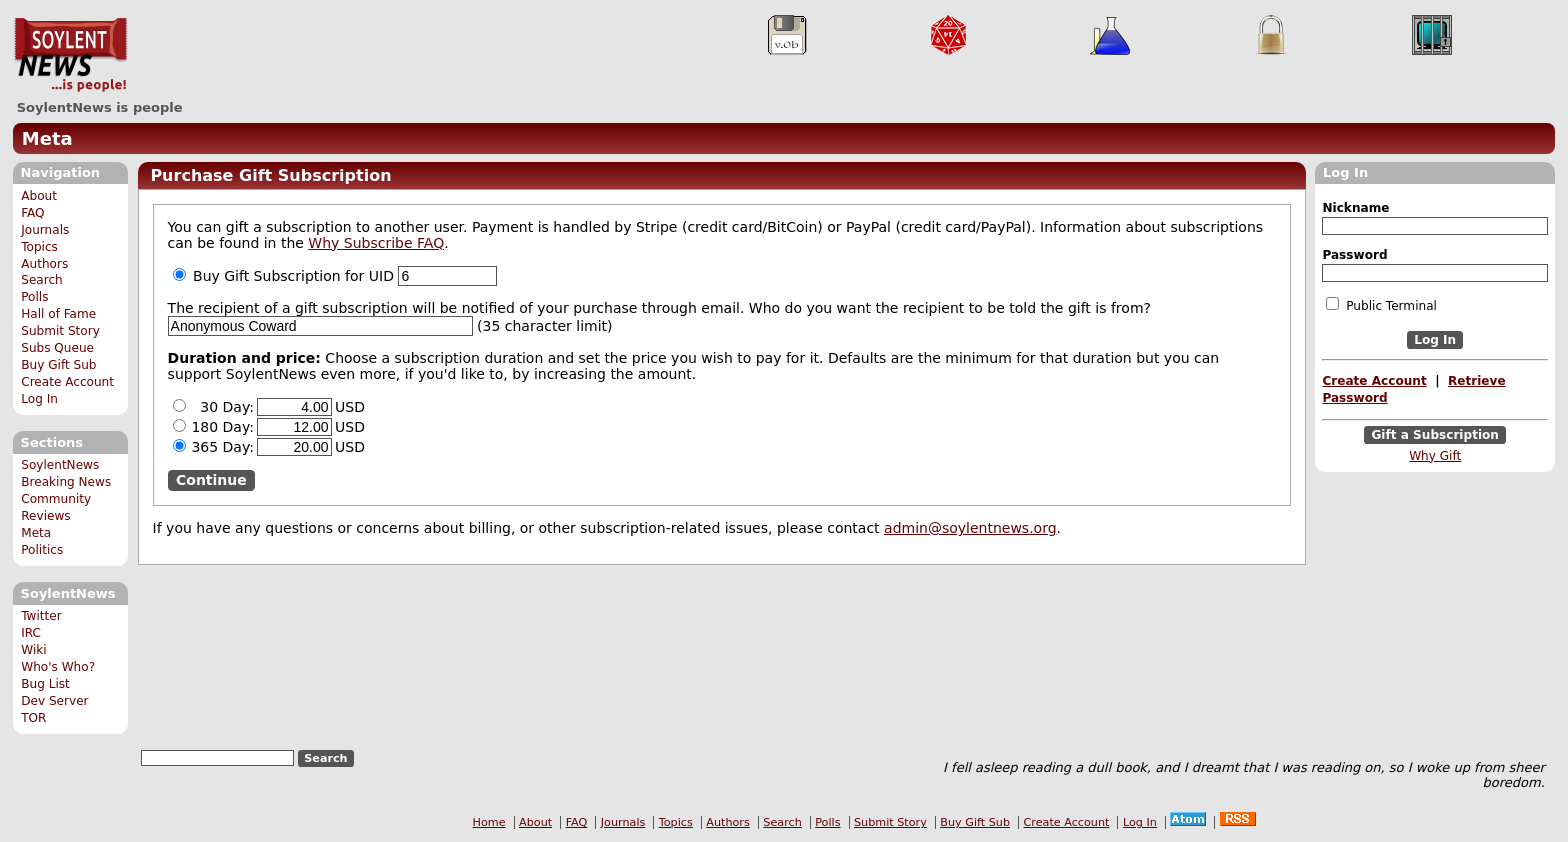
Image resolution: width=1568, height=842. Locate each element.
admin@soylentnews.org (970, 528)
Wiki (33, 650)
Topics (39, 247)
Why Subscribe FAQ (376, 243)
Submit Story (60, 331)
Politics (42, 550)
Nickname (1355, 208)
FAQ (32, 213)
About (39, 196)
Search (42, 280)
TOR (33, 718)
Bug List (45, 684)
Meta (47, 138)
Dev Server (54, 701)
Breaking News (66, 482)
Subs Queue (57, 348)
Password (1354, 255)
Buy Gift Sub (58, 365)
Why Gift (1435, 456)
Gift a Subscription (1435, 435)
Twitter (41, 616)
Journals (45, 230)
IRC (31, 633)
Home (489, 822)
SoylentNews (70, 55)
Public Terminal (1381, 305)
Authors (44, 264)
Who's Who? (58, 667)
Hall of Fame (58, 314)
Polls (34, 297)
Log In (39, 399)
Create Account (67, 382)
